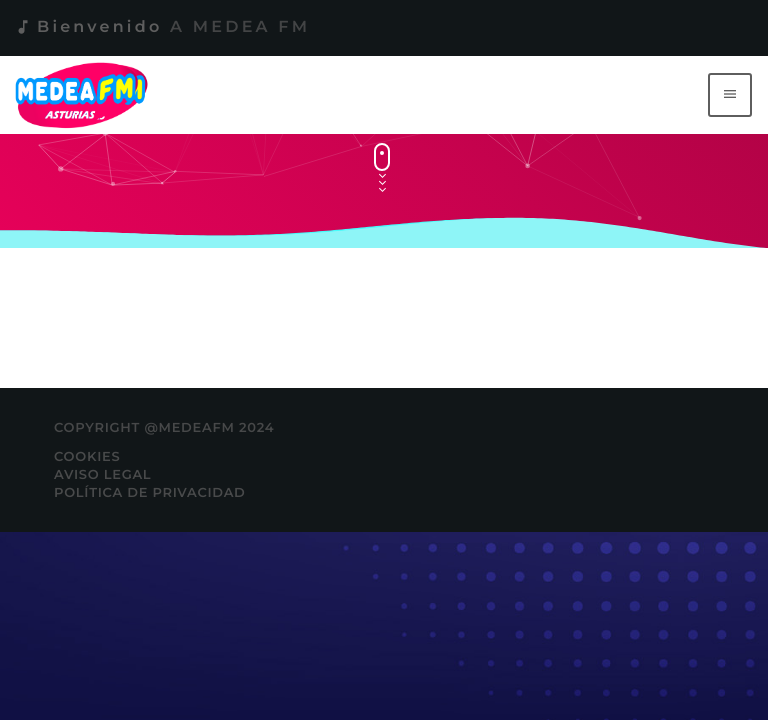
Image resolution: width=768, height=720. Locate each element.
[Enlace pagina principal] (85, 95)
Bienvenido (162, 27)
